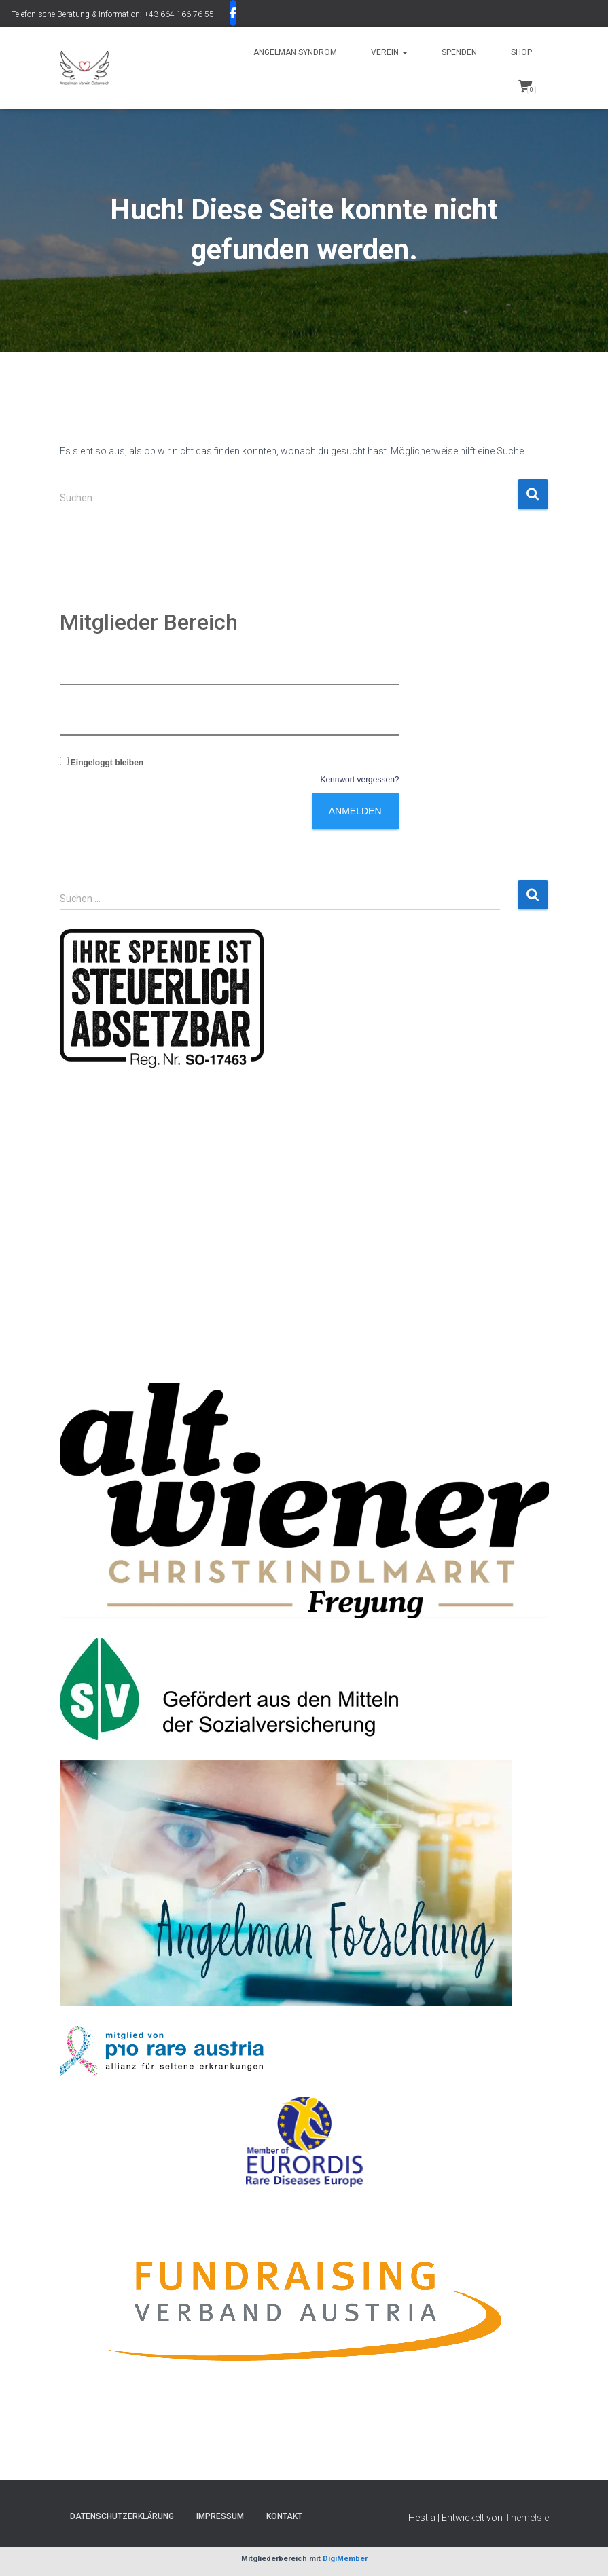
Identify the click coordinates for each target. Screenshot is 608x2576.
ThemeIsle (527, 2517)
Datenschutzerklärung (122, 2516)
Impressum (220, 2516)
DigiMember (345, 2558)
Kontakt (284, 2516)
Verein (389, 52)
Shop (521, 52)
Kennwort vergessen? (359, 779)
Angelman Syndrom (295, 52)
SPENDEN (459, 52)
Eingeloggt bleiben (102, 762)
